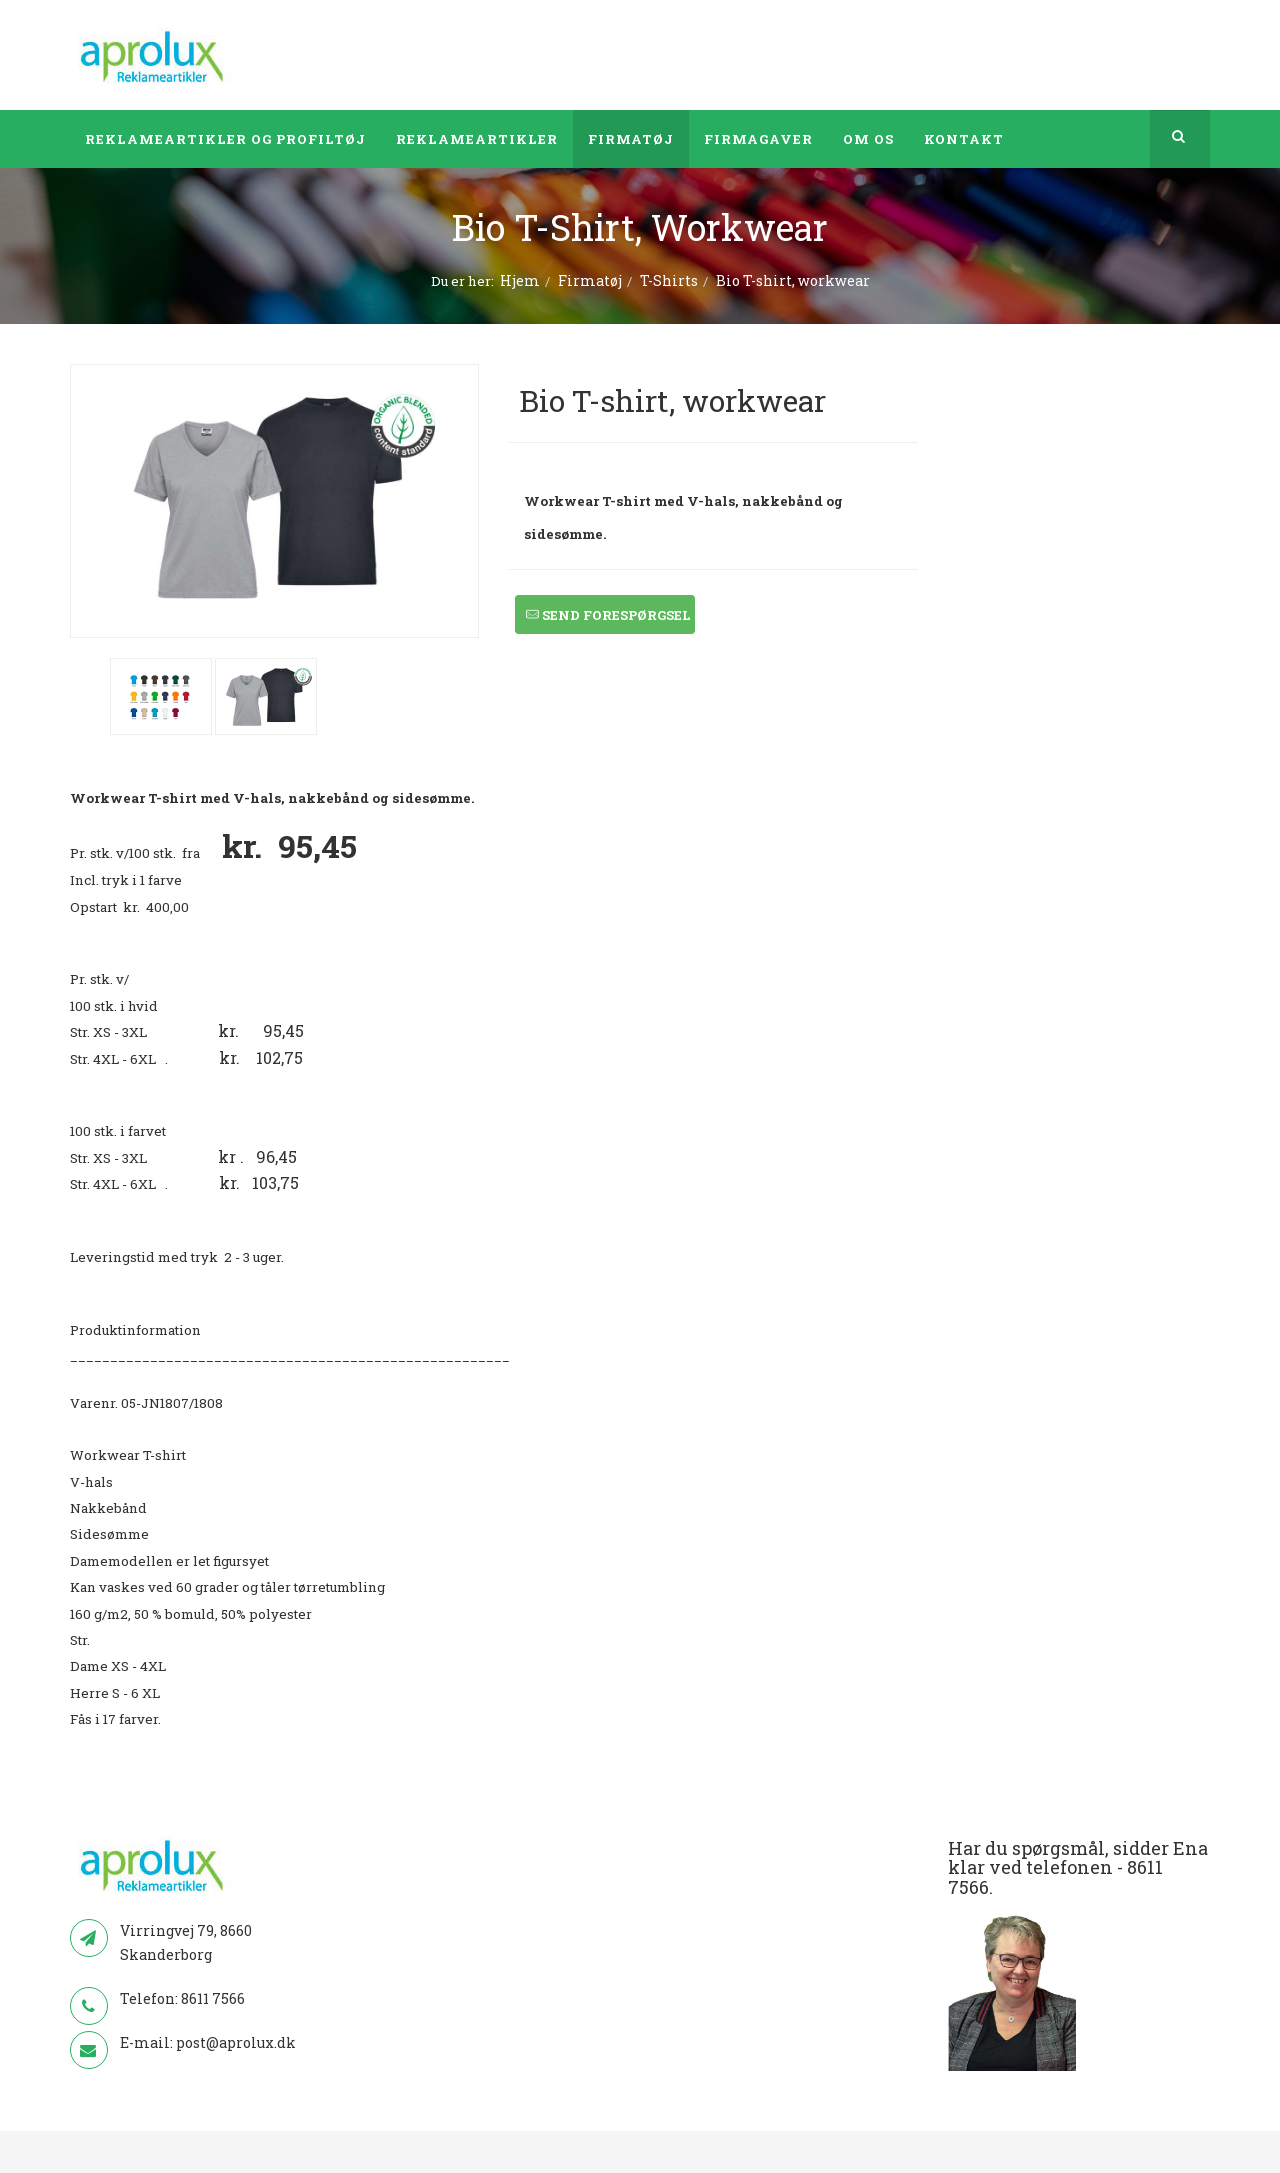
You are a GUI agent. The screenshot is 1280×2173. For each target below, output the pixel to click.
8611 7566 (213, 1998)
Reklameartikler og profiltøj (225, 139)
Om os (868, 139)
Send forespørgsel (608, 615)
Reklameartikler (477, 139)
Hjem (520, 280)
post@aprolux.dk (236, 2042)
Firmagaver (758, 139)
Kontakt (964, 139)
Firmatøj (631, 139)
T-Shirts (669, 280)
